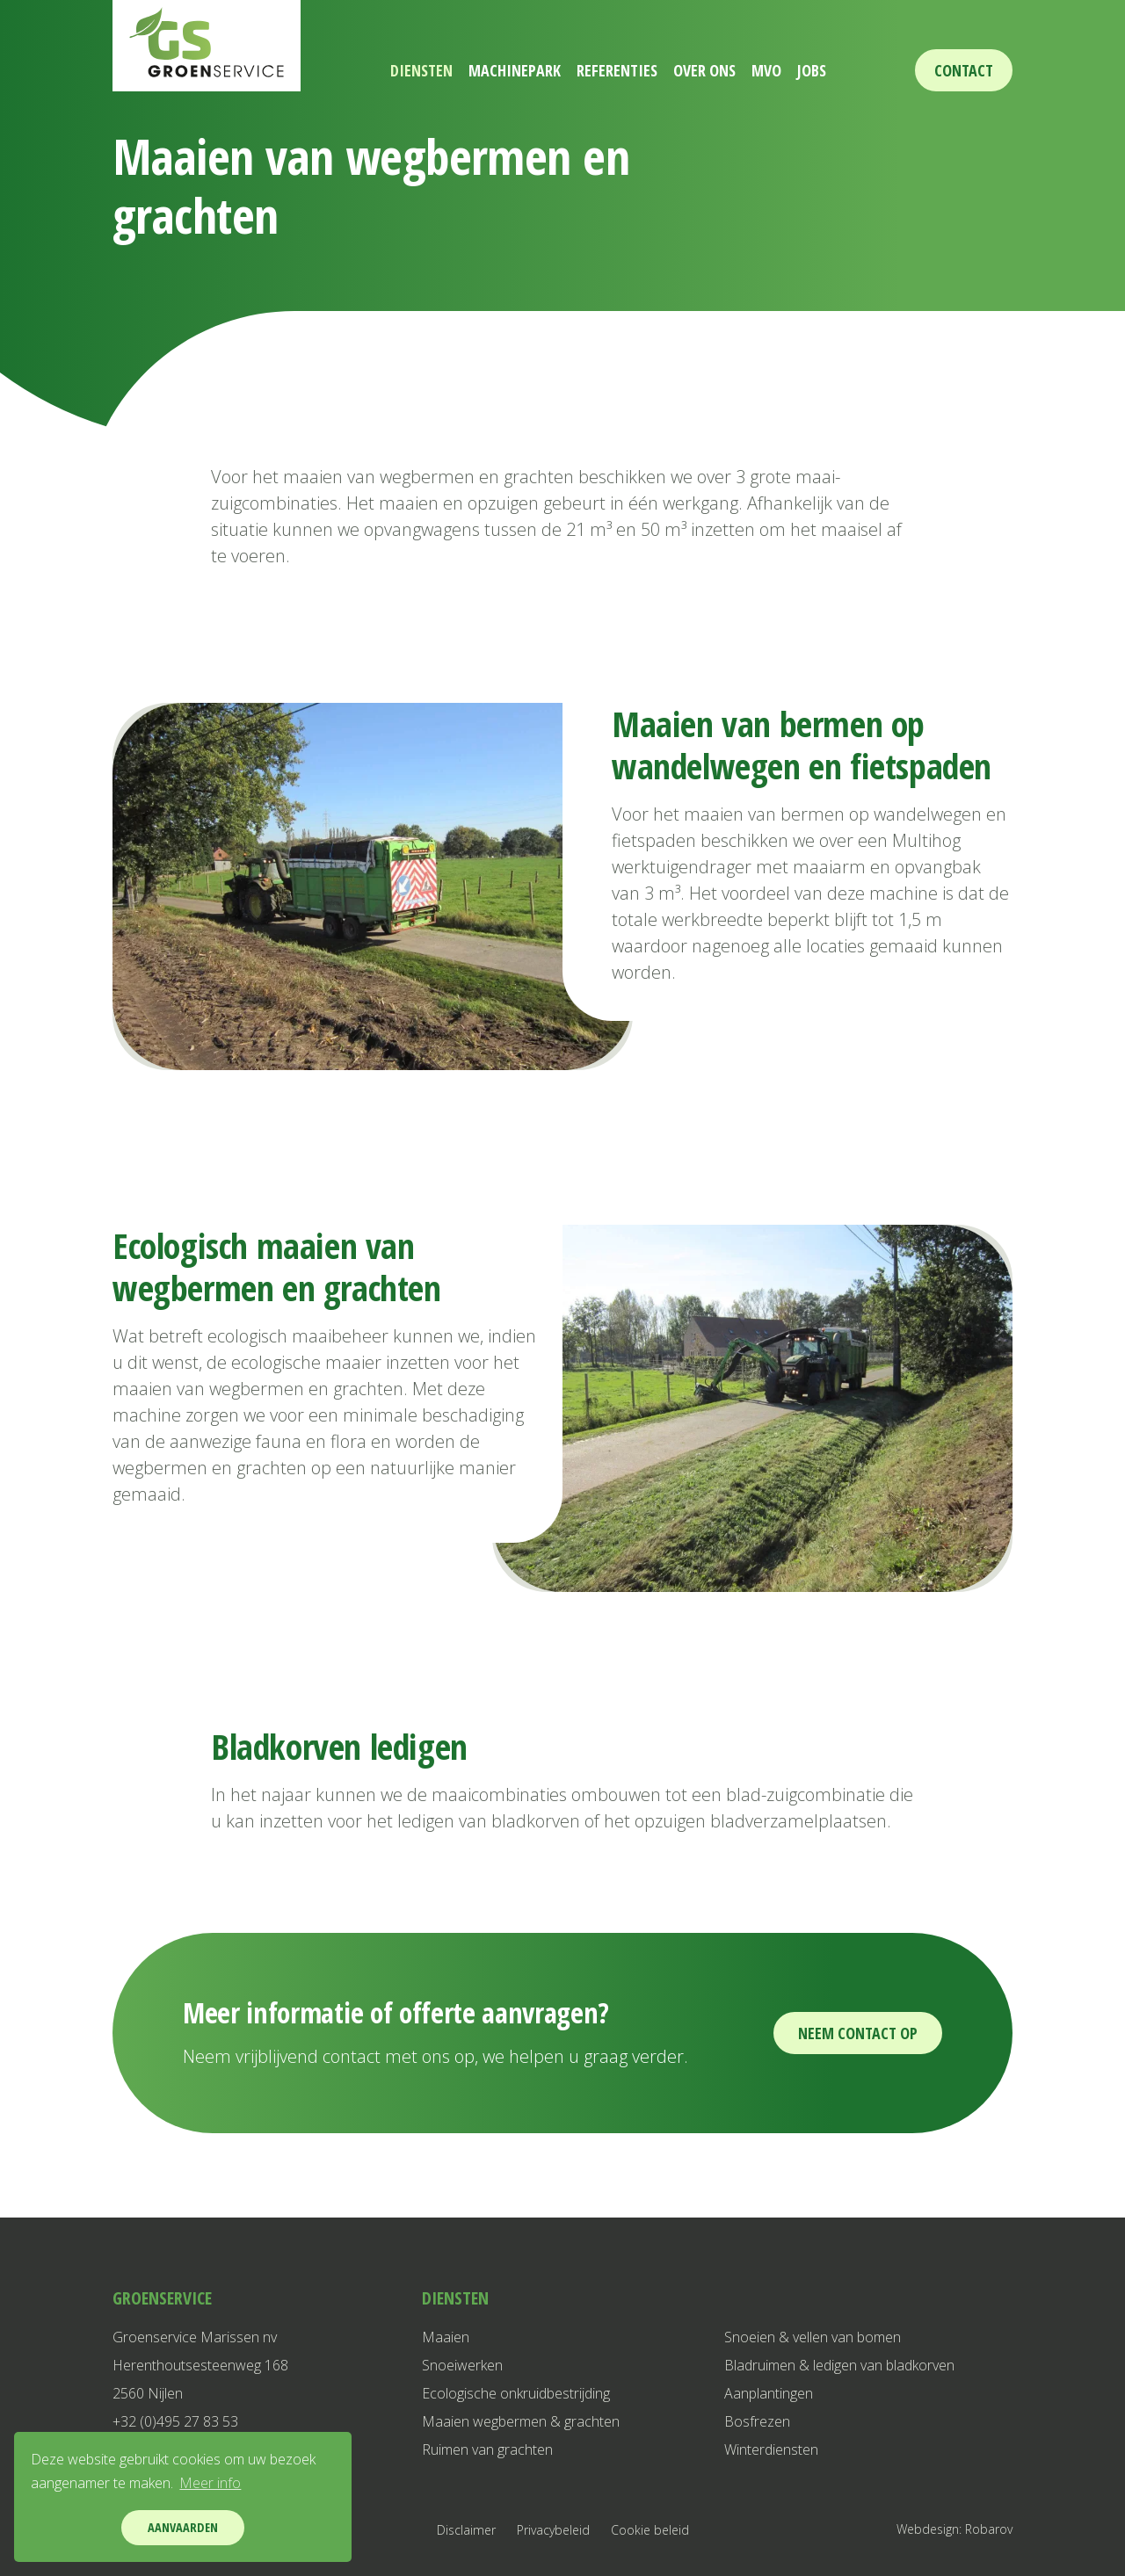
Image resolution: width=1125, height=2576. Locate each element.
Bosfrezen (757, 2421)
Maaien (445, 2337)
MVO (785, 70)
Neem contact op (858, 2033)
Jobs (842, 70)
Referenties (610, 70)
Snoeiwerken (462, 2365)
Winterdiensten (771, 2449)
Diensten (390, 70)
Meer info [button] (210, 2483)
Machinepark (496, 70)
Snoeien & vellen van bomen (812, 2337)
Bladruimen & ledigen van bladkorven (839, 2365)
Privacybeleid (553, 2530)
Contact (963, 70)
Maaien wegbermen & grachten (521, 2421)
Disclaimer (466, 2530)
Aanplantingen (768, 2393)
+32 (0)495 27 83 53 (175, 2421)
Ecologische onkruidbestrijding (516, 2393)
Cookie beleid (650, 2530)
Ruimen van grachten (487, 2449)
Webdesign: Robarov (954, 2529)
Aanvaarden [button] (183, 2527)
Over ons (710, 70)
